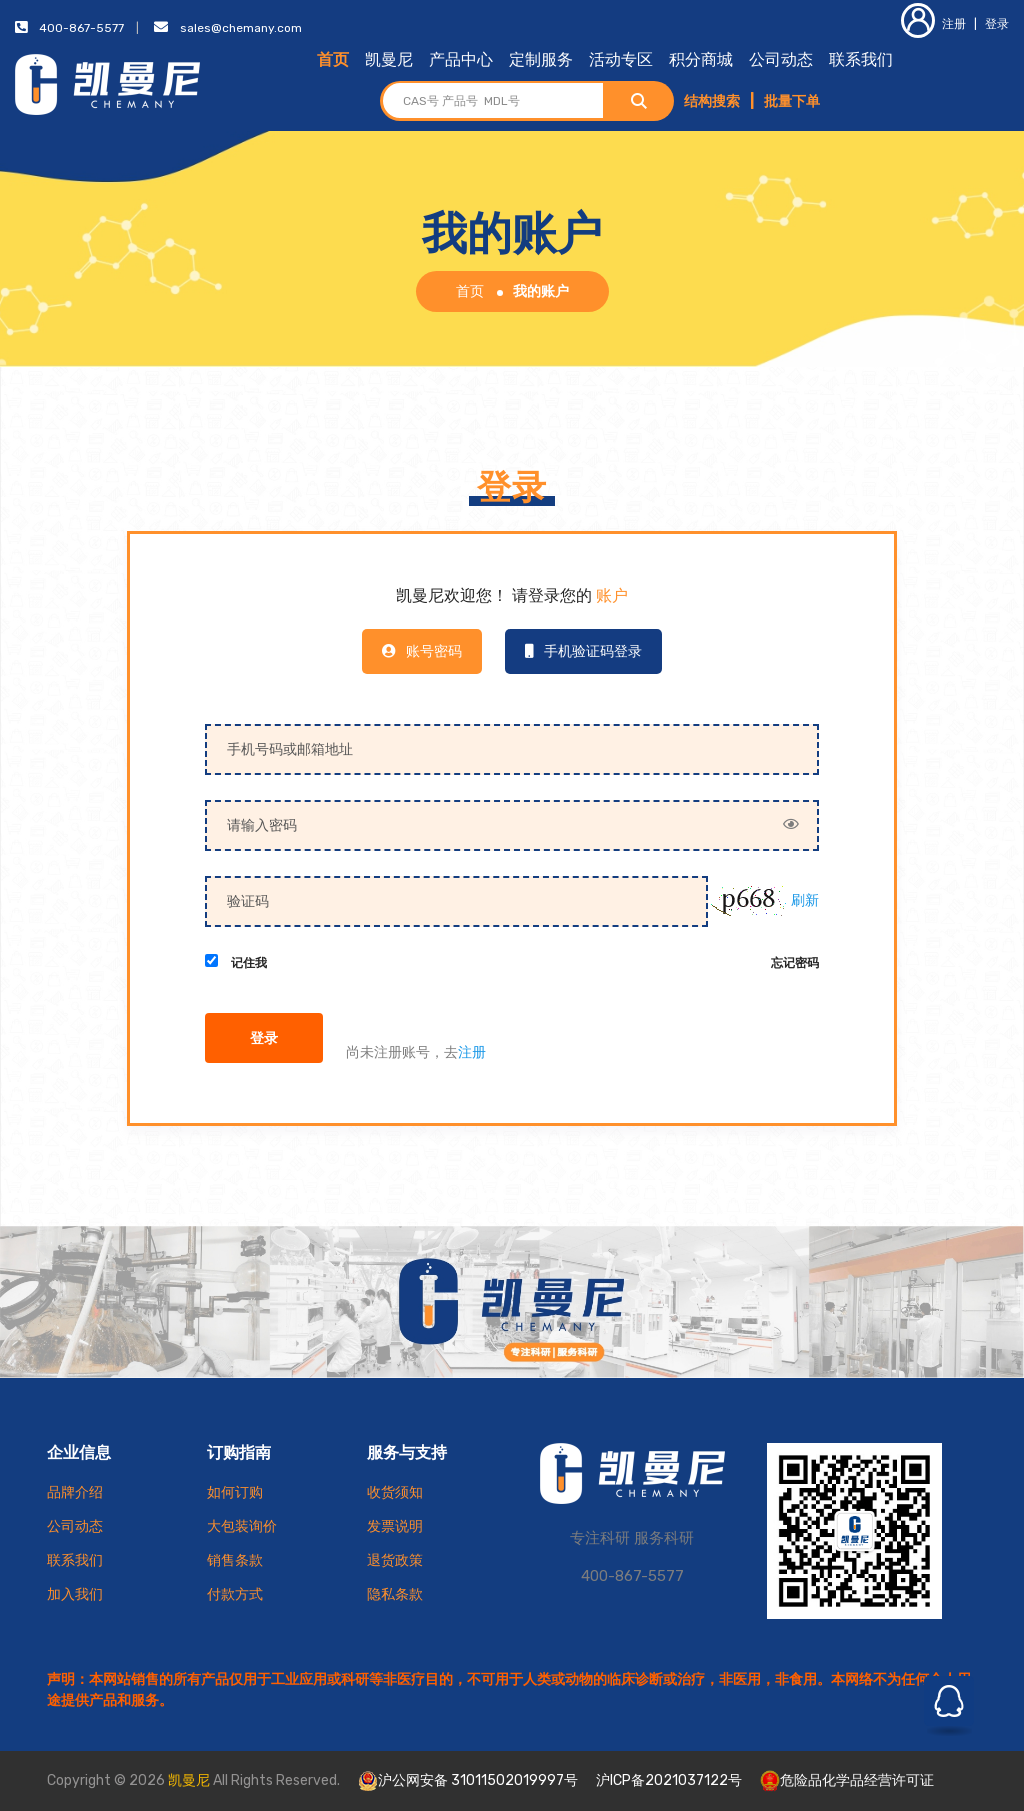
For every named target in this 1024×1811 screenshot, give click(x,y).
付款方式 (235, 1594)
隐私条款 (395, 1594)
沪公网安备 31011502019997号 (468, 1781)
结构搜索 (712, 101)
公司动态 (781, 59)
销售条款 (235, 1560)
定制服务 (541, 59)
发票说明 (395, 1526)
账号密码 (422, 651)
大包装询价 (242, 1526)
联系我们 (861, 59)
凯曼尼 (389, 59)
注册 (933, 24)
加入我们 (75, 1594)
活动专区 (621, 59)
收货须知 (395, 1492)
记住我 (249, 964)
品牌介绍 (75, 1492)
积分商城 (701, 59)
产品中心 (461, 59)
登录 (997, 24)
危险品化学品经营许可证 (847, 1780)
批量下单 (792, 101)
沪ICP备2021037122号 (669, 1780)
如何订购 (235, 1492)
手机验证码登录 (583, 651)
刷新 (805, 900)
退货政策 (395, 1560)
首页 (333, 59)
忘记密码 (795, 964)
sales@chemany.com (241, 28)
